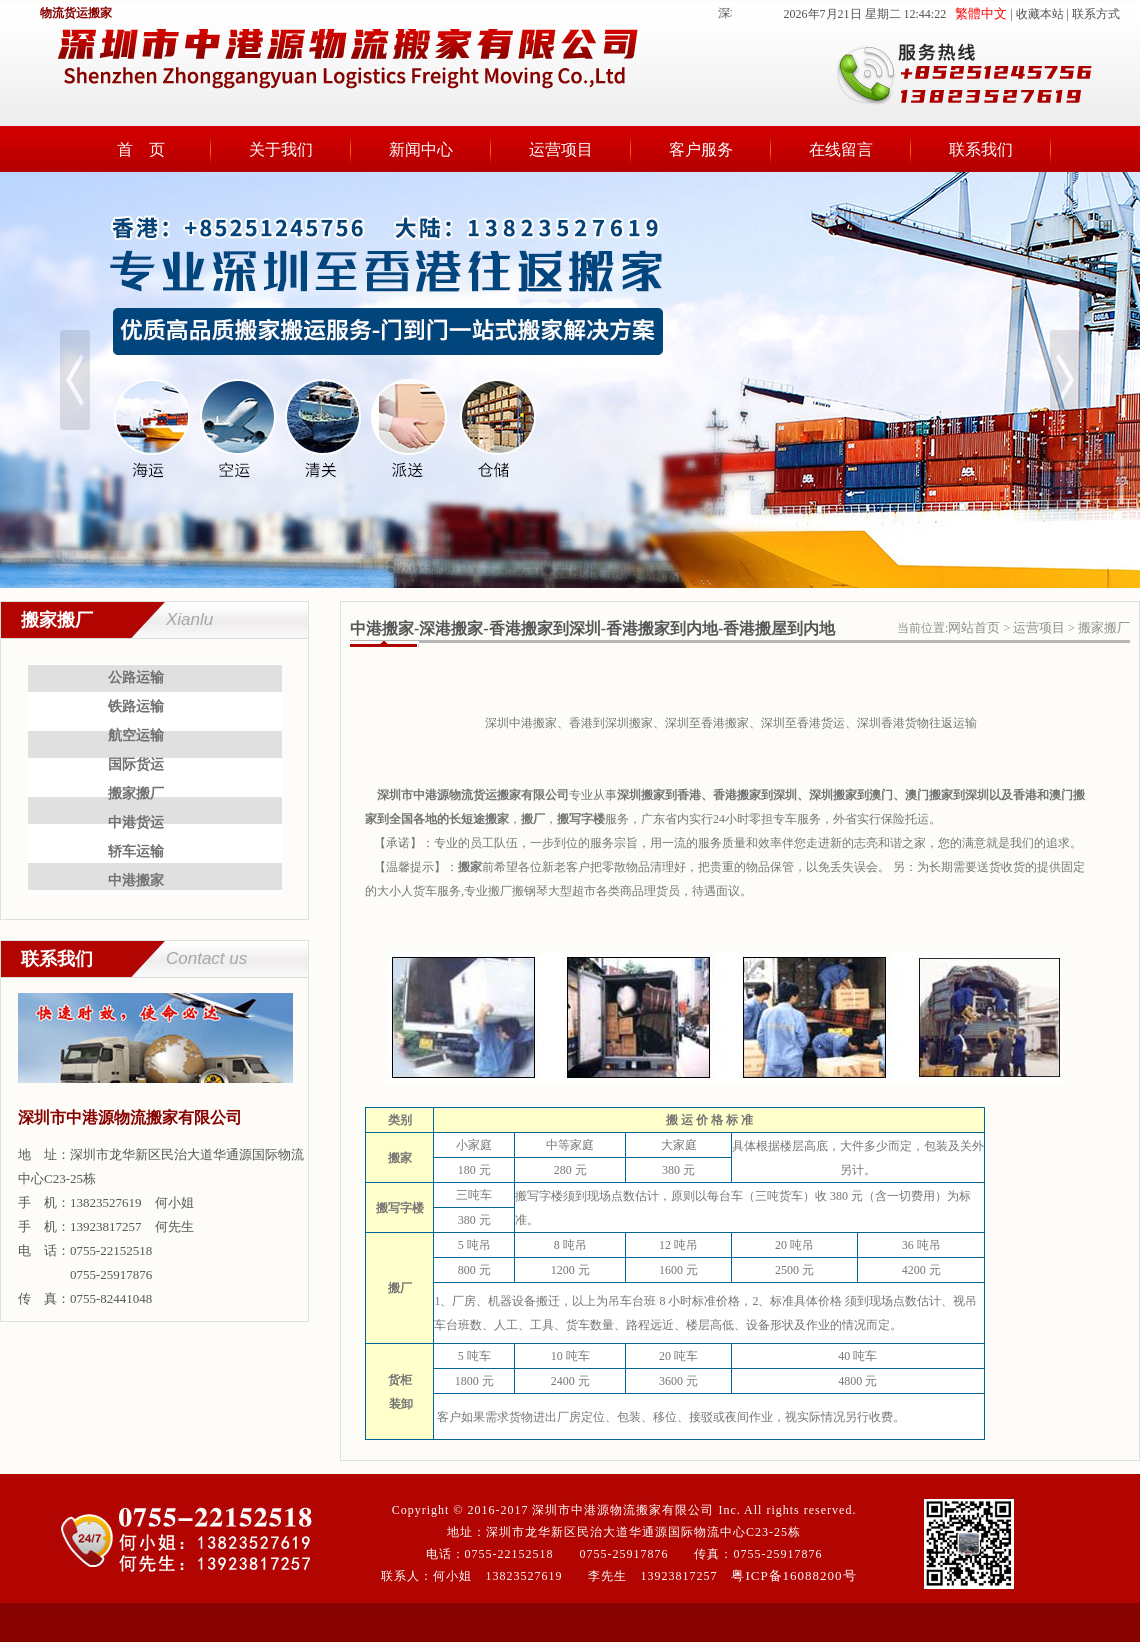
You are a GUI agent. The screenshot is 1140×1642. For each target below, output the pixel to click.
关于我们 (281, 149)
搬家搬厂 (136, 793)
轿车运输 (136, 851)
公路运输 (136, 677)
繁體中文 (981, 13)
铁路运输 (136, 706)
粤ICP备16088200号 (793, 1575)
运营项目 (561, 149)
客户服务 (701, 149)
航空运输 (136, 735)
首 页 (141, 149)
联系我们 (981, 149)
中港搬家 (136, 880)
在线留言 (841, 149)
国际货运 (136, 764)
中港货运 (136, 822)
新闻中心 (421, 149)
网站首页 (974, 627)
